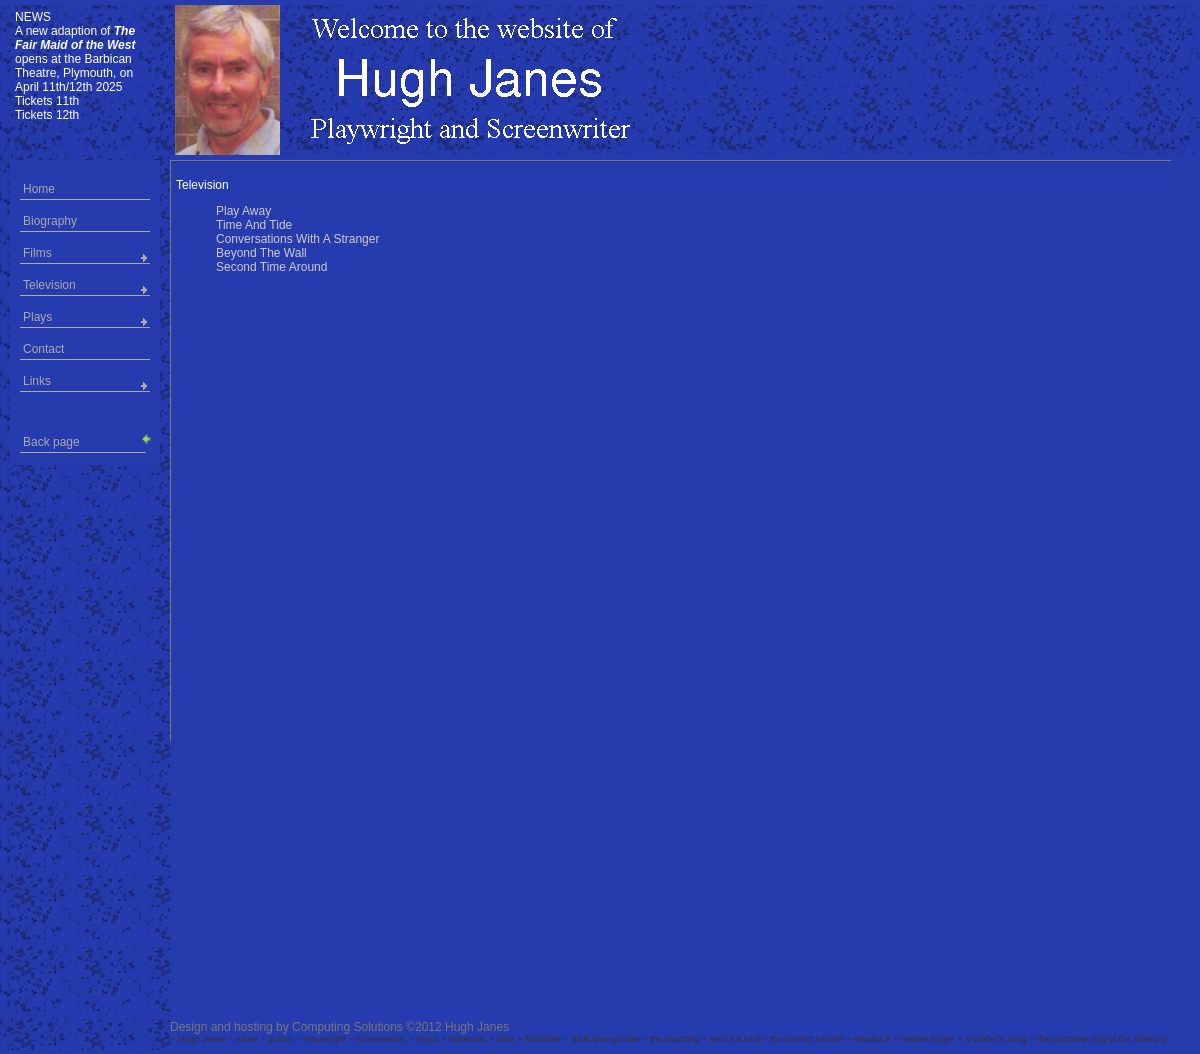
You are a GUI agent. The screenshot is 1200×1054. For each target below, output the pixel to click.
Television (49, 285)
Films (37, 253)
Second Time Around (271, 267)
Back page (84, 440)
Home (39, 189)
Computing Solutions (347, 1027)
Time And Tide (254, 225)
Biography (50, 221)
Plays (37, 317)
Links (37, 381)
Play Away (243, 211)
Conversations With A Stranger (297, 239)
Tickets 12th (47, 115)
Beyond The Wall (261, 253)
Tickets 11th (47, 101)
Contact (43, 349)
